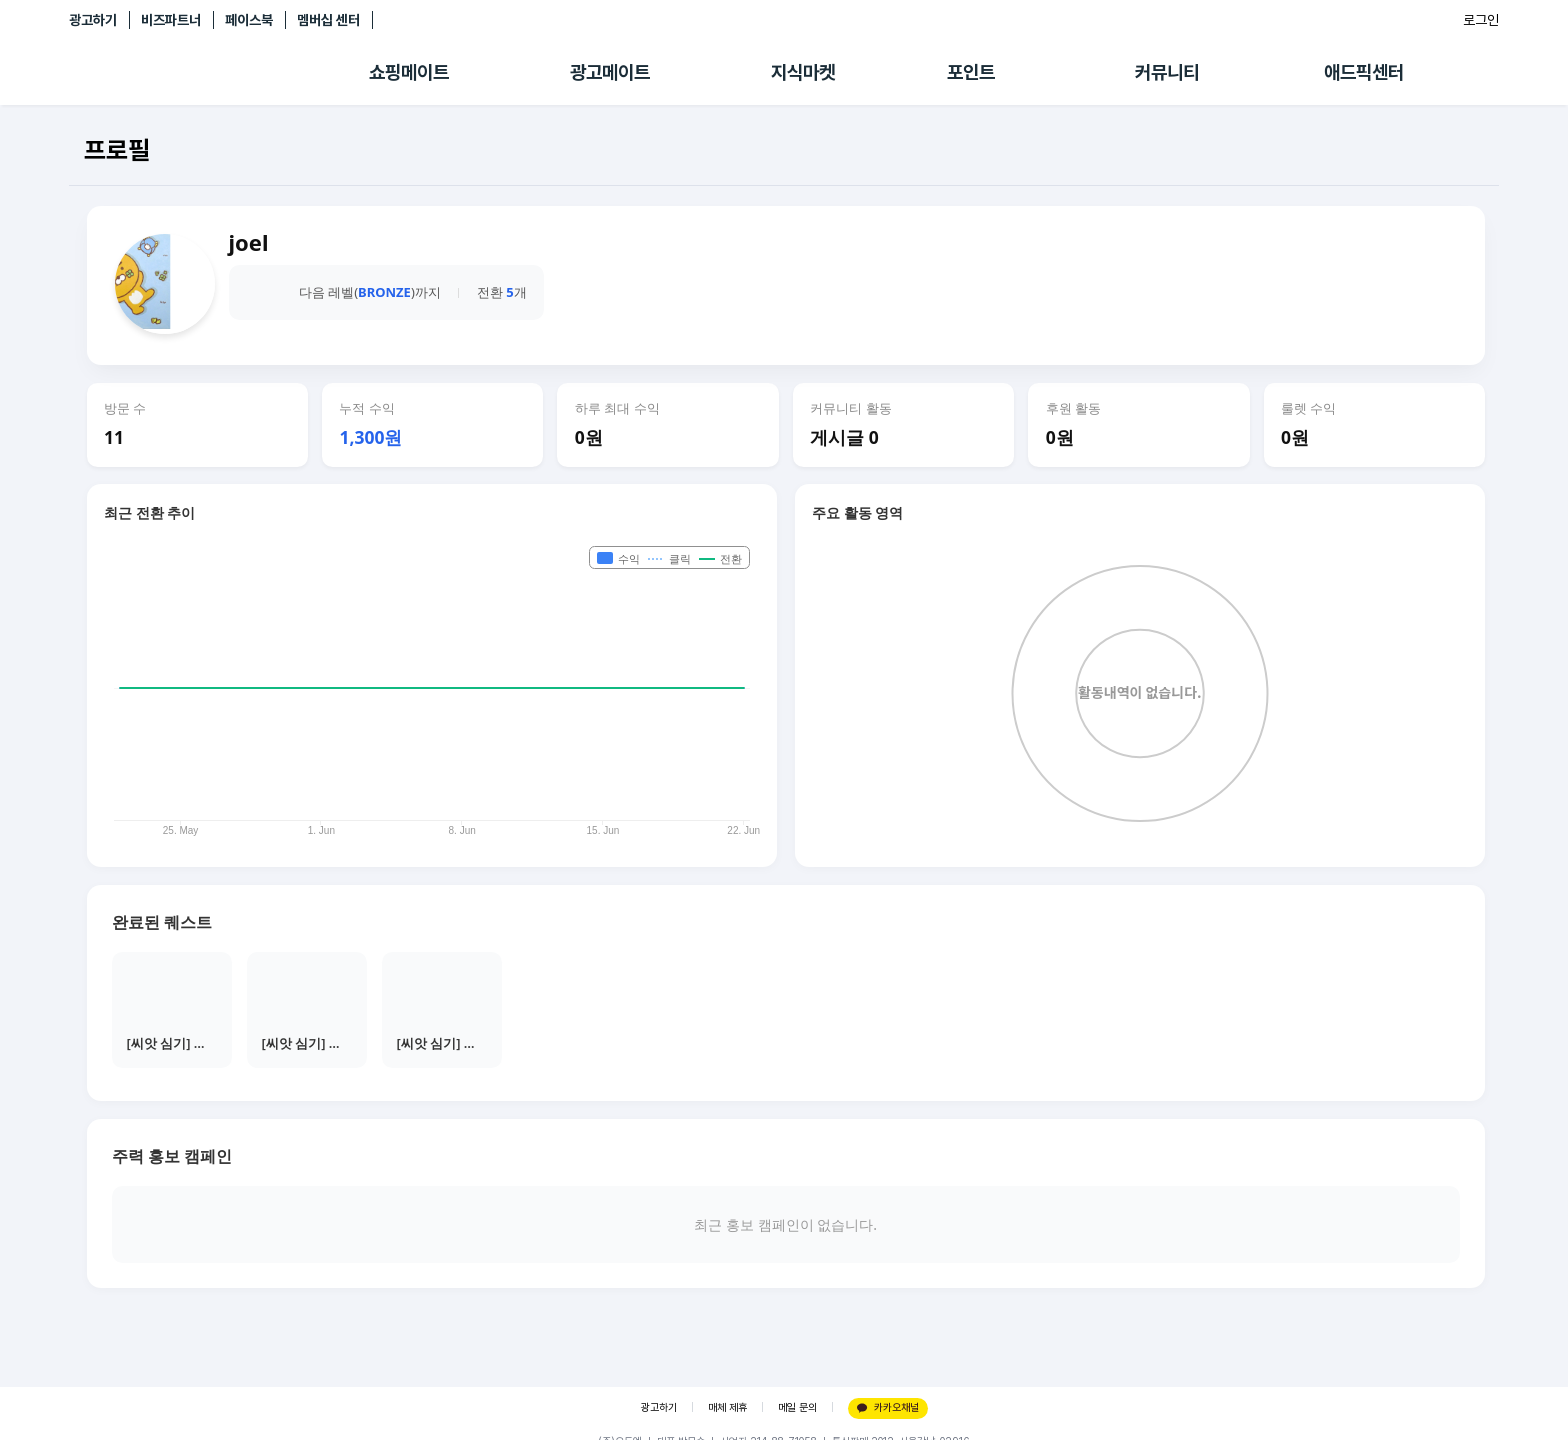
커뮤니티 (1167, 72)
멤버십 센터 (328, 20)
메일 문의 (797, 1407)
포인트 (971, 72)
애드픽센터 (1364, 72)
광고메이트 (610, 72)
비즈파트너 (171, 20)
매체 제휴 (727, 1407)
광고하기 (93, 20)
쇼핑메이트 (409, 72)
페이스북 (249, 20)
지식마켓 (803, 72)
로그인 (1481, 20)
